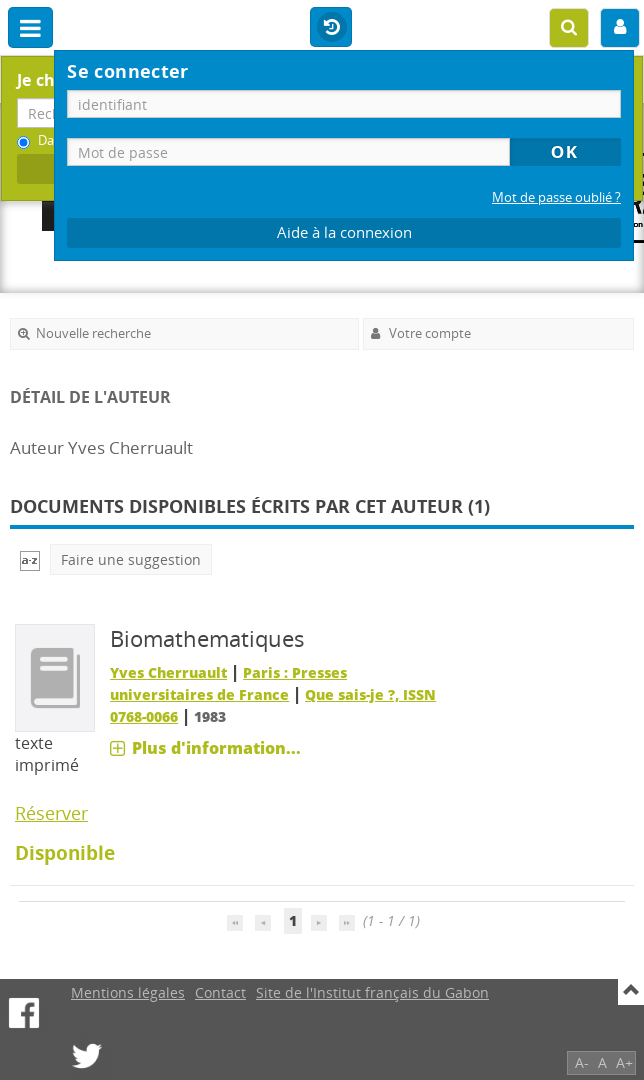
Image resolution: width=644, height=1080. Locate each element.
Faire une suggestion (131, 559)
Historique (331, 28)
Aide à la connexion (344, 232)
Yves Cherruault (168, 672)
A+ (624, 1062)
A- (582, 1062)
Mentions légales (128, 992)
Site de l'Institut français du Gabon (372, 992)
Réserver (51, 813)
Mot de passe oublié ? (556, 197)
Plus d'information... (216, 748)
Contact (220, 992)
